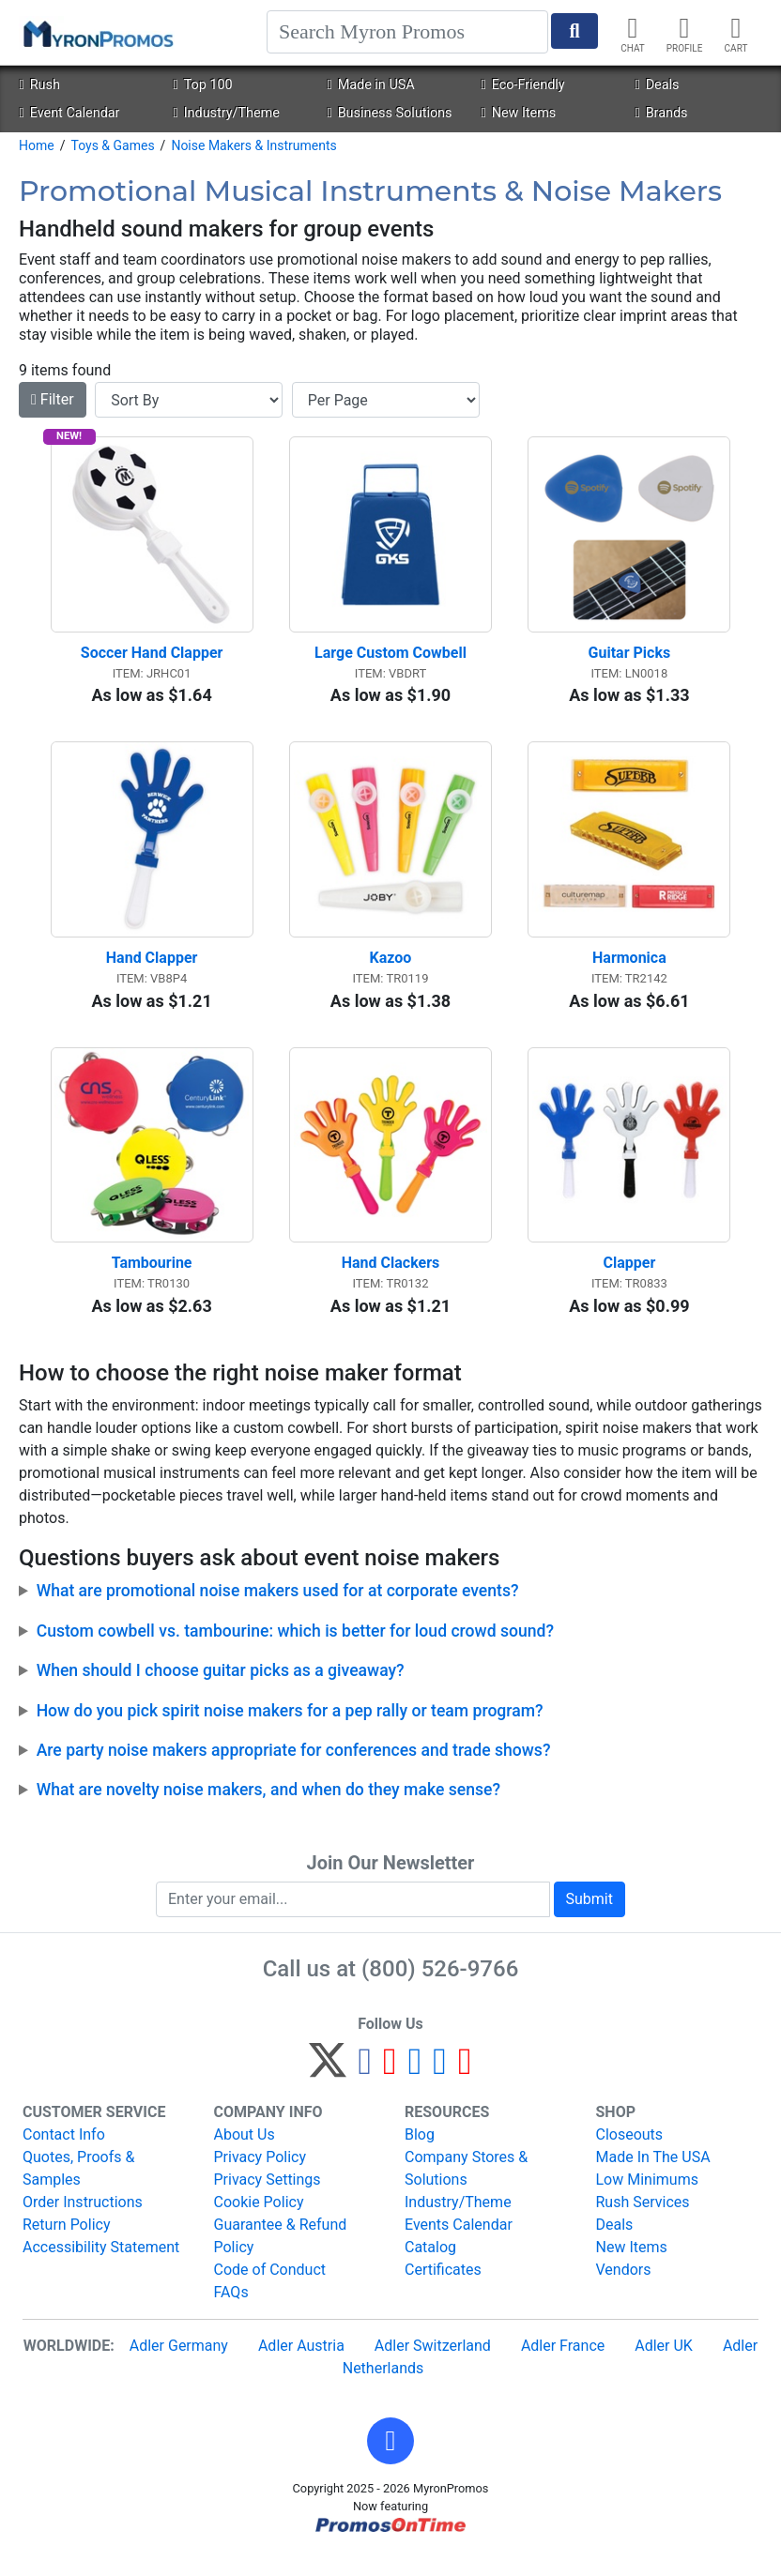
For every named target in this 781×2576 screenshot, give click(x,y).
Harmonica (629, 972)
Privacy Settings (267, 2199)
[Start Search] (574, 31)
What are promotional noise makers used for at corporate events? (278, 1611)
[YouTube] (465, 2088)
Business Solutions (389, 113)
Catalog (430, 2267)
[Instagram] (415, 2088)
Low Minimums (647, 2199)
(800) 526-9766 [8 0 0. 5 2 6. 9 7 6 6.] (439, 1988)
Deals (657, 85)
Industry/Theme (226, 113)
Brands (661, 113)
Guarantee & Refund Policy (280, 2255)
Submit (589, 1919)
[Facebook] (364, 2088)
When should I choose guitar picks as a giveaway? (221, 1691)
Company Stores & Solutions (466, 2188)
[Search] (407, 31)
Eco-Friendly (522, 85)
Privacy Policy (260, 2177)
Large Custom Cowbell (390, 659)
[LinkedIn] (439, 2088)
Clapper (629, 1283)
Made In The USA (653, 2177)
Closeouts (630, 2154)
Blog (420, 2154)
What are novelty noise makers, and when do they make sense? (268, 1810)
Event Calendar (69, 113)
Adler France (563, 2365)
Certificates (443, 2289)
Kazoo (391, 972)
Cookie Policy (259, 2222)
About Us (244, 2154)
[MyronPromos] (97, 33)
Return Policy (66, 2244)
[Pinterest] (390, 2088)
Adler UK (664, 2365)
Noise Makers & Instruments (253, 145)
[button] (390, 2460)
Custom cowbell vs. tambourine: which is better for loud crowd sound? (295, 1651)
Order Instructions (83, 2222)
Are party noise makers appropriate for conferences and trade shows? (294, 1770)
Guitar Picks (630, 659)
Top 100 (202, 85)
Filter (52, 399)
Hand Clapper (152, 972)
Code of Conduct (270, 2289)
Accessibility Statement (101, 2267)
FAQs (231, 2312)
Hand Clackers (391, 1283)
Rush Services (643, 2222)
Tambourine (152, 1283)
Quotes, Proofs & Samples (78, 2188)
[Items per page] (386, 400)
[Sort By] (189, 400)
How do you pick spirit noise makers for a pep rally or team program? (290, 1730)
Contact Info (64, 2154)
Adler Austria (301, 2365)
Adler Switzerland (433, 2365)
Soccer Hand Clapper (152, 659)
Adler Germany (179, 2365)
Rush (39, 85)
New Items (518, 113)
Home (36, 145)
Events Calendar (459, 2244)
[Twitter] (327, 2088)
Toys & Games (112, 145)
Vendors (623, 2289)
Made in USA (370, 85)
